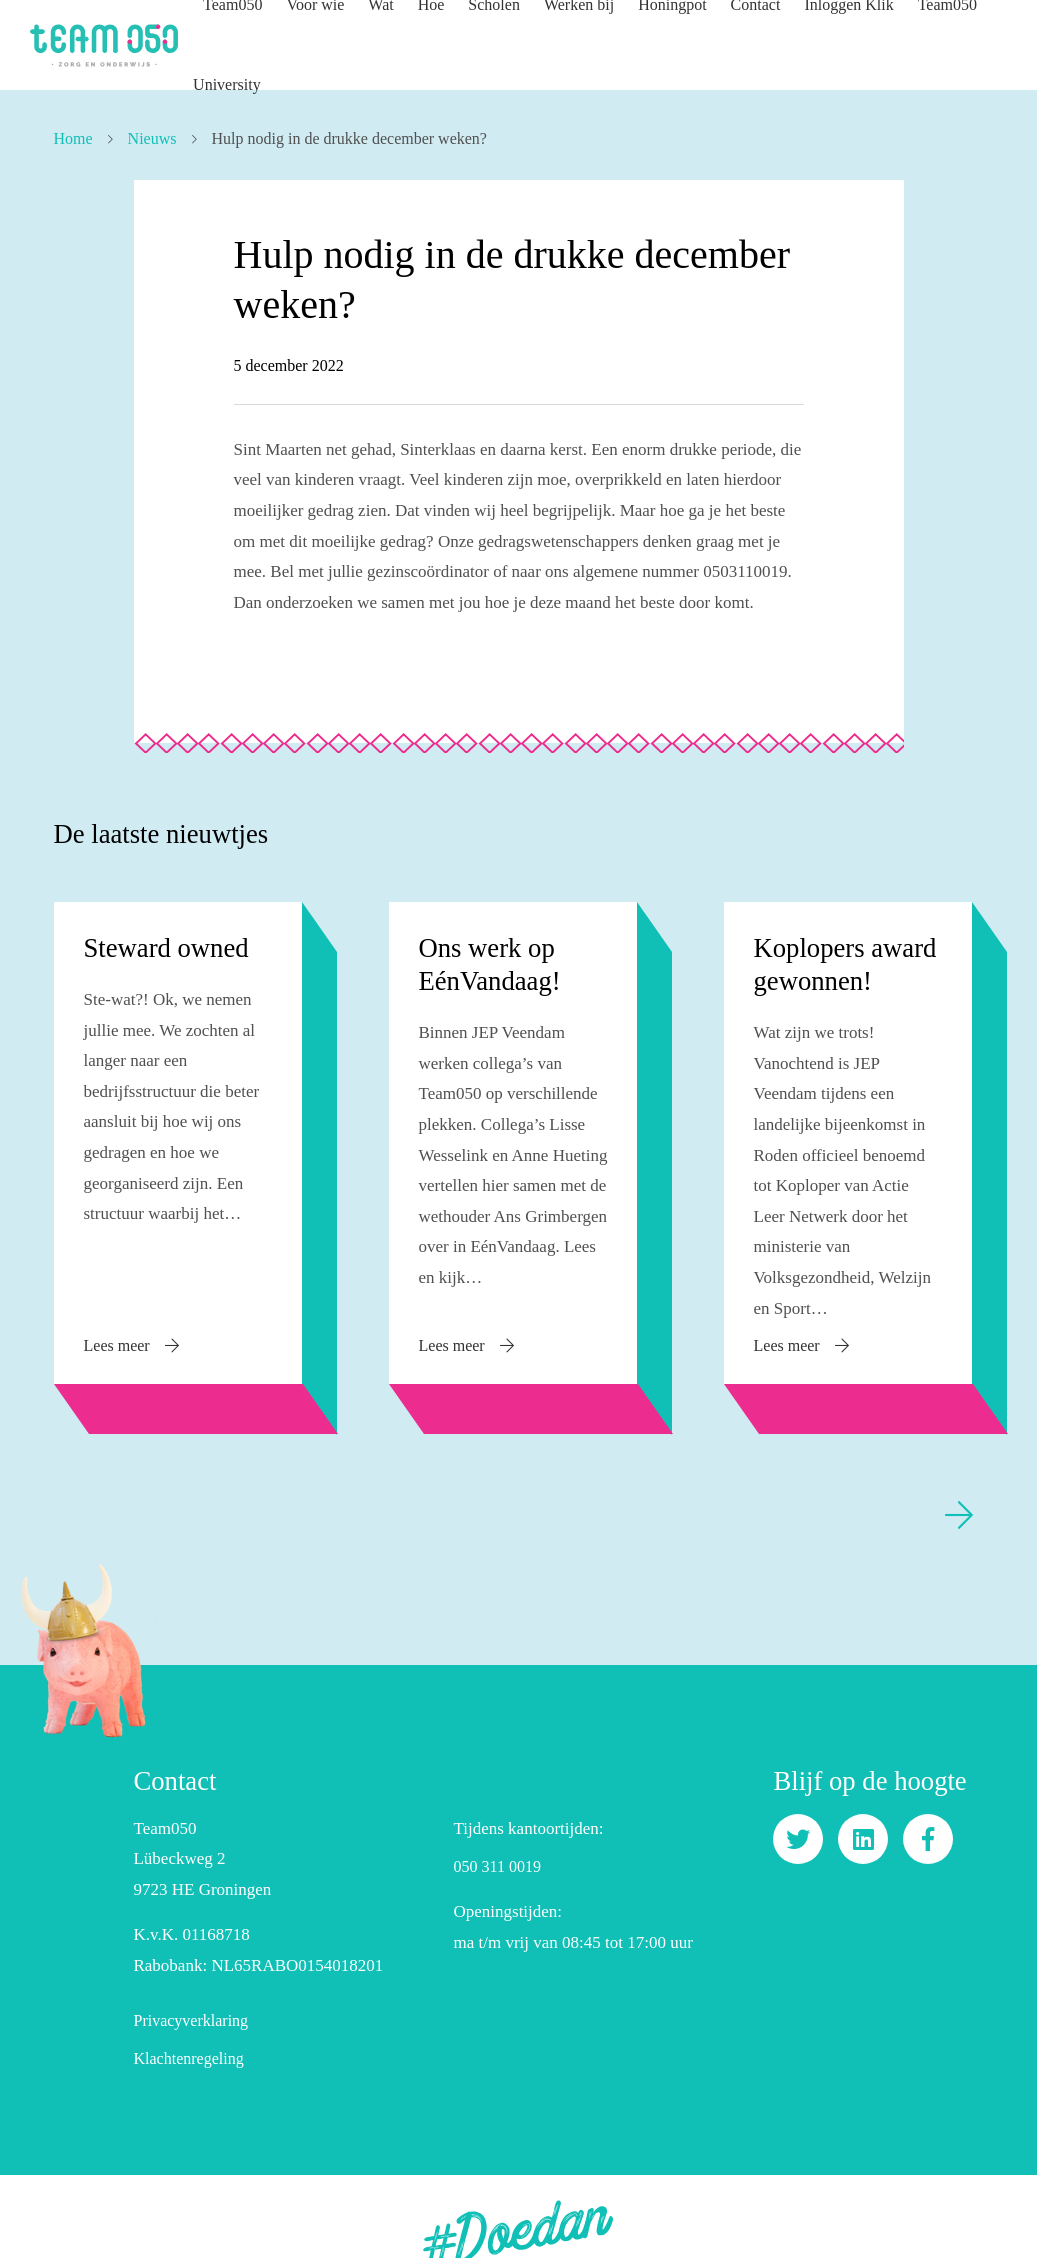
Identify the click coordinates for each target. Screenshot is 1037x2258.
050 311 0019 (496, 1837)
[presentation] (959, 1484)
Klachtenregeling (188, 2028)
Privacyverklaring (190, 1990)
